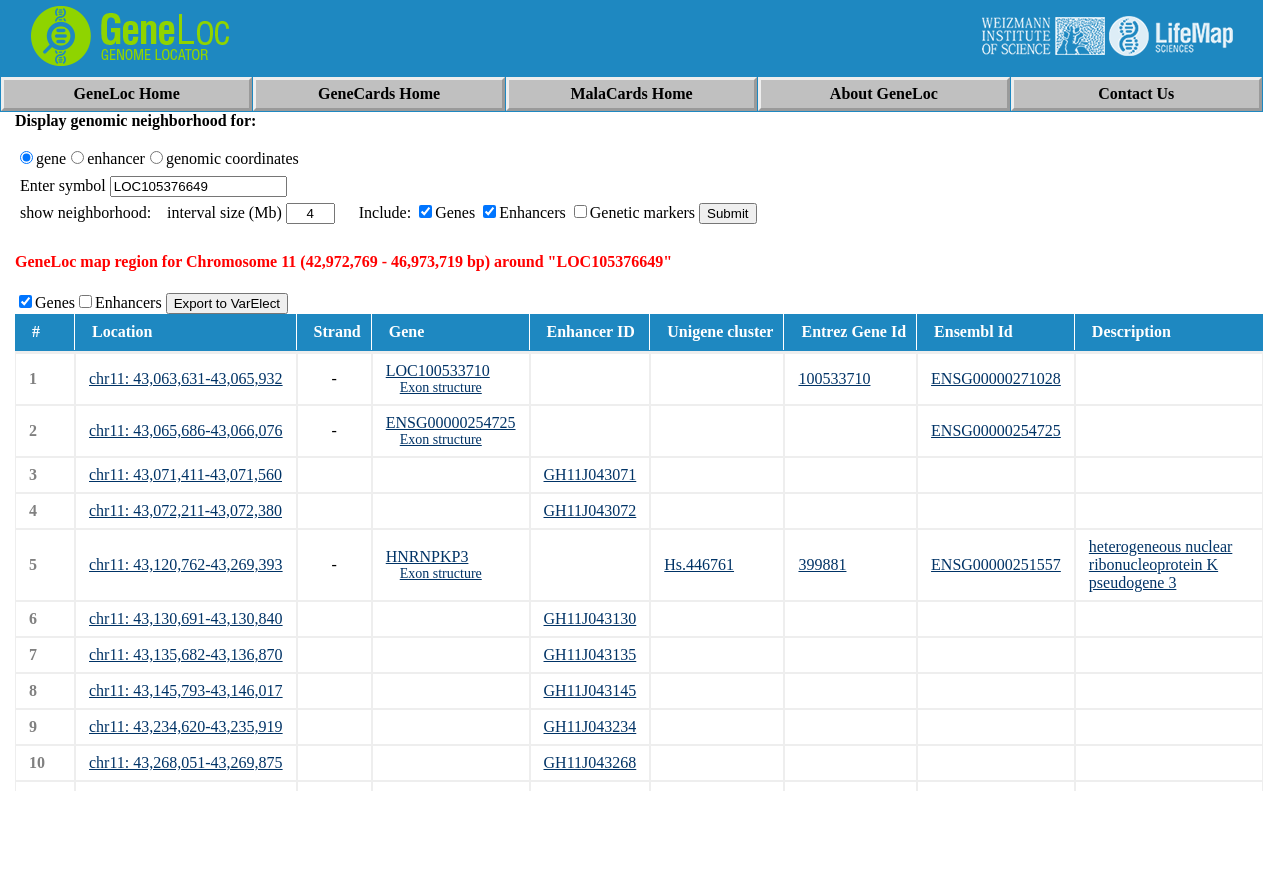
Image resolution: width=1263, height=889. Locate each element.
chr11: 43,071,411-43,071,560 (185, 474)
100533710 (834, 378)
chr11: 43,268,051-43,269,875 (186, 762)
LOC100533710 (438, 370)
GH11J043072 (590, 510)
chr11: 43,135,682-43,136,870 (186, 654)
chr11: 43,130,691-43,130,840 (186, 618)
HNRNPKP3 (427, 556)
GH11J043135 (590, 654)
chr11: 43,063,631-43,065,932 (186, 378)
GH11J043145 (590, 690)
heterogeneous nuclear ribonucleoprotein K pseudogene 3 (1160, 564)
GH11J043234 (590, 726)
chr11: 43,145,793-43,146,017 (186, 690)
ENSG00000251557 (996, 564)
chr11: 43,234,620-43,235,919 (186, 726)
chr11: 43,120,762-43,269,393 (186, 564)
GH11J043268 (590, 762)
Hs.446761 (699, 564)
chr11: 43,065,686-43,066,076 (186, 430)
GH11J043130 (590, 618)
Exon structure (441, 387)
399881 (822, 564)
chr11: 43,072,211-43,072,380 (185, 510)
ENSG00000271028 (996, 378)
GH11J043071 (590, 474)
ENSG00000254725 (451, 422)
